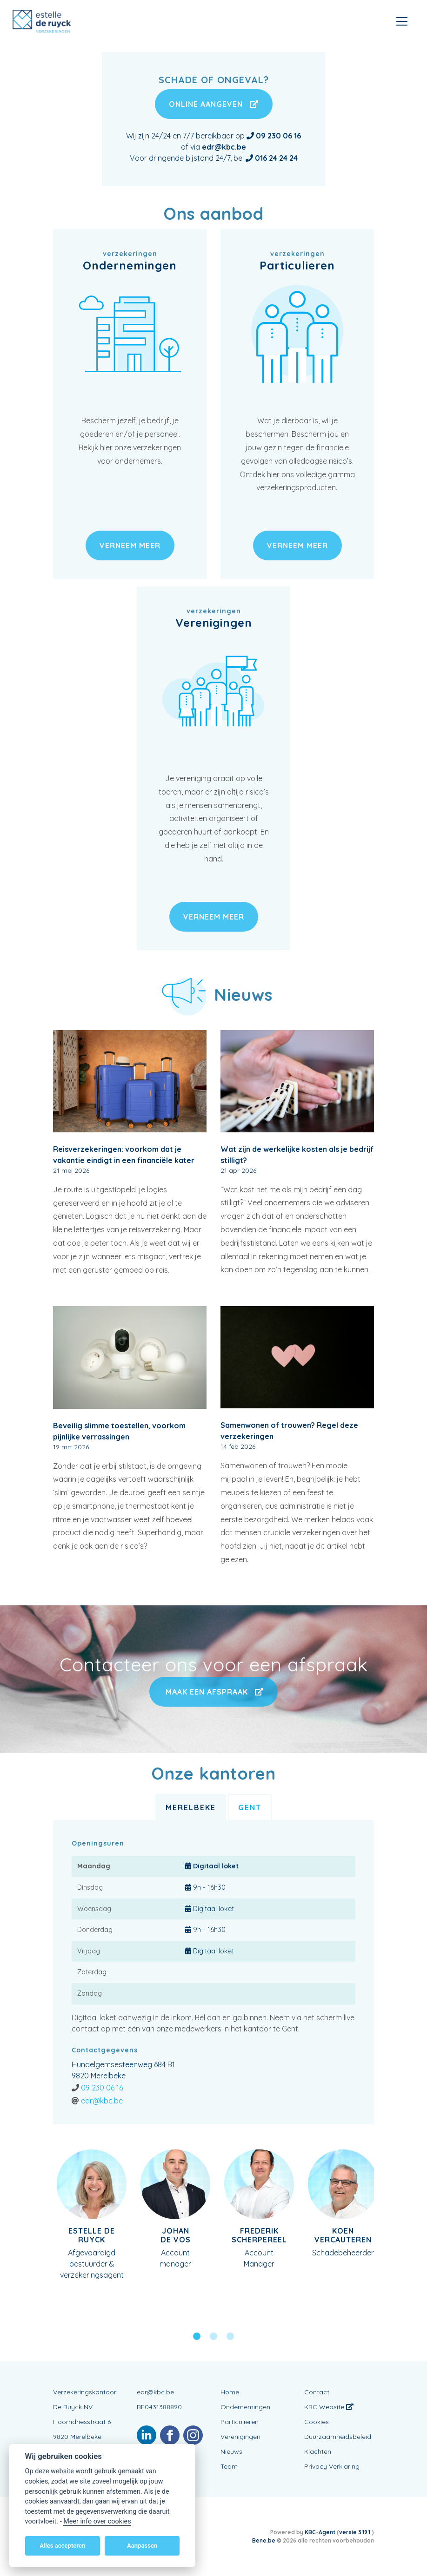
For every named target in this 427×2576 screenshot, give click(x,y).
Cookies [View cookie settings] (316, 2422)
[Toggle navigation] (401, 21)
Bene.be (263, 2540)
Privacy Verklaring (332, 2466)
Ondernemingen (245, 2407)
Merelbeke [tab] (191, 1807)
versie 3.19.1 (355, 2532)
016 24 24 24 (276, 158)
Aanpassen (142, 2545)
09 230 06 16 (102, 2087)
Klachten (317, 2451)
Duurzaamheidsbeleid (337, 2436)
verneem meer (130, 545)
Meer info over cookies (97, 2521)
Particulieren (239, 2422)
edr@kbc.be (102, 2100)
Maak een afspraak (213, 1691)
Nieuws (231, 2451)
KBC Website (329, 2407)
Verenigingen (240, 2436)
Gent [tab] (249, 1807)
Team (229, 2466)
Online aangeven (214, 104)
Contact (316, 2392)
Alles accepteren (62, 2545)
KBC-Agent (320, 2532)
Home (229, 2392)
